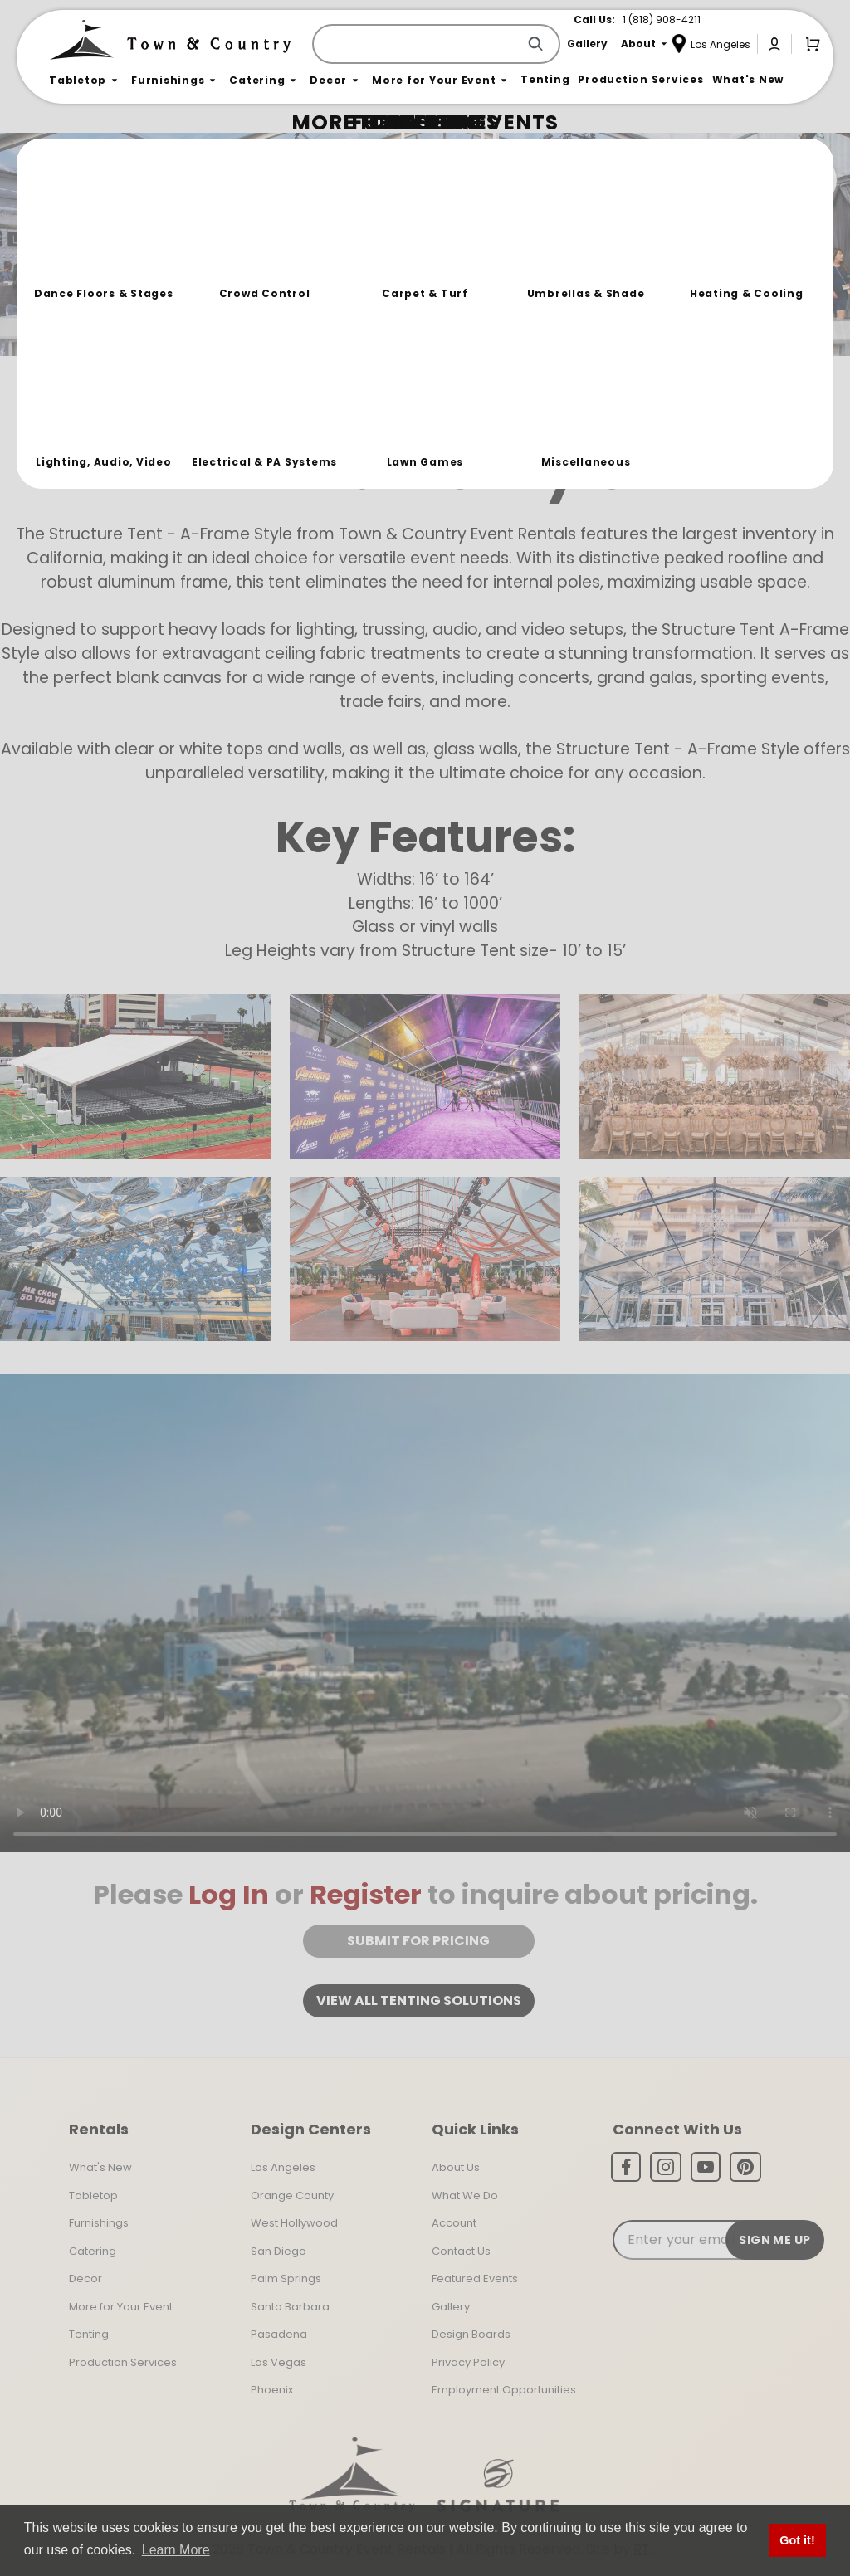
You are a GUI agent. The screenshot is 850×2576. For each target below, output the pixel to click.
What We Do (465, 2195)
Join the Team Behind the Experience (688, 180)
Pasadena (279, 2334)
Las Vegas (278, 2362)
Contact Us (461, 2251)
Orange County (292, 2195)
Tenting (89, 2334)
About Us (456, 2167)
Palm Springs (286, 2278)
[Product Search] (418, 44)
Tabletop (93, 2195)
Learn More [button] (176, 2550)
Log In (228, 1894)
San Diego (278, 2251)
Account (454, 2223)
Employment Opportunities (504, 2390)
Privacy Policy (468, 2362)
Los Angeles (283, 2167)
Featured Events (475, 2278)
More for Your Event (121, 2307)
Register (366, 1894)
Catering (92, 2251)
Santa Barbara (290, 2307)
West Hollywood (294, 2223)
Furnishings (99, 2223)
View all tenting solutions (418, 2000)
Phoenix (272, 2390)
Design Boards (471, 2334)
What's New (100, 2167)
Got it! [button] (796, 2540)
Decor (85, 2278)
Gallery (451, 2307)
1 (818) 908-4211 (662, 19)
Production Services (123, 2362)
